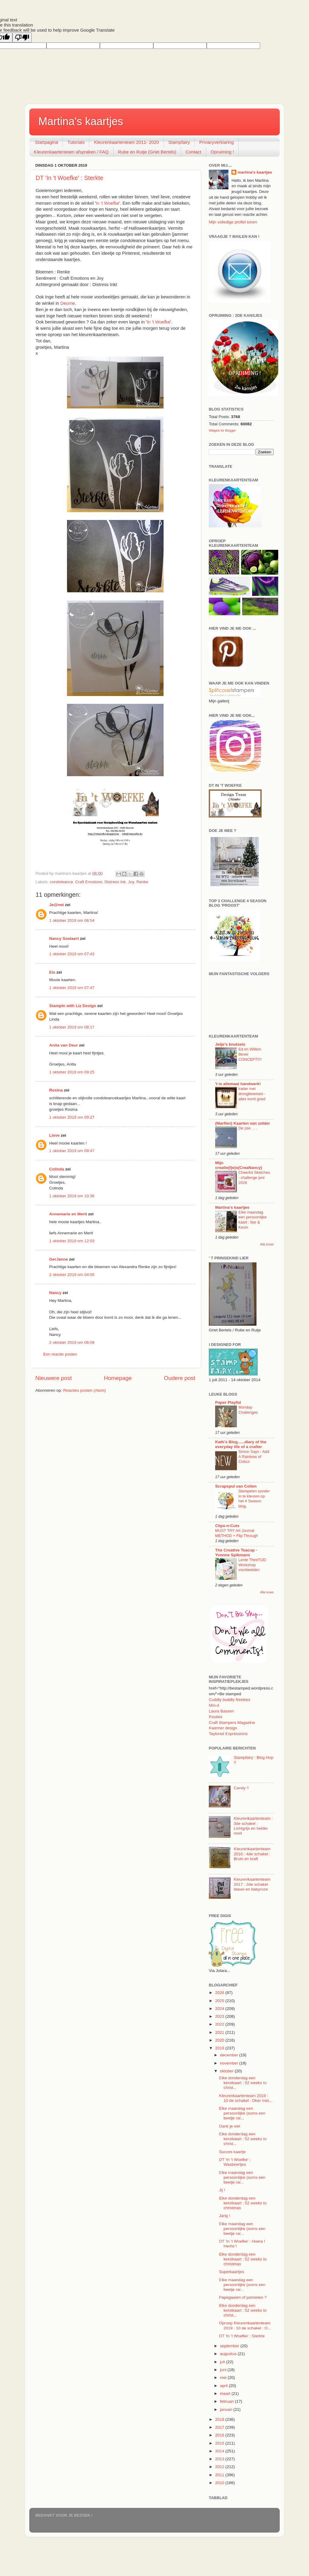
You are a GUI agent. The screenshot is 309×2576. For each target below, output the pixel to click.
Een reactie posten (60, 1354)
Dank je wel (229, 2126)
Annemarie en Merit (68, 1214)
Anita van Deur (63, 1045)
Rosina (56, 1090)
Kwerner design (223, 1728)
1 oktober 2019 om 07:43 (71, 954)
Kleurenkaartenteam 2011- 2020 (126, 142)
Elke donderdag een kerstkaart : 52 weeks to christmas (243, 2203)
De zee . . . (247, 1128)
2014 (220, 2451)
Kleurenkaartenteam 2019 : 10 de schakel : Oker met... (245, 2098)
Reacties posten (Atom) (84, 1390)
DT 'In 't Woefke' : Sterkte (69, 178)
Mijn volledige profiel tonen (233, 222)
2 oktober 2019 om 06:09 (71, 1342)
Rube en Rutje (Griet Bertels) (147, 151)
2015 (220, 2443)
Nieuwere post (53, 1378)
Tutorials (75, 142)
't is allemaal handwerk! (238, 1084)
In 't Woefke (107, 203)
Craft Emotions (88, 882)
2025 (220, 2000)
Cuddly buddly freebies (229, 1699)
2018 (220, 2419)
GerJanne (58, 1259)
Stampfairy (179, 142)
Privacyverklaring (216, 142)
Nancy (55, 1292)
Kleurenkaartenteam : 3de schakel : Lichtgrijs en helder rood (253, 1825)
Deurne (67, 303)
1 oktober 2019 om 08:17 (71, 1027)
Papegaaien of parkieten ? (243, 2297)
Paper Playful (228, 1402)
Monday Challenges (248, 1410)
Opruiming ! (222, 151)
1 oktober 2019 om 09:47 (71, 1150)
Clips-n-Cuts (227, 1525)
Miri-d (214, 1705)
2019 (220, 2048)
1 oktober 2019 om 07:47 (71, 987)
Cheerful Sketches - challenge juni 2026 (254, 1177)
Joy (131, 882)
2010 (220, 2482)
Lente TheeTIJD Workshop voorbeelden (252, 1564)
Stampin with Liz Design (72, 1005)
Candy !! (241, 1788)
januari (226, 2409)
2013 (220, 2459)
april (224, 2385)
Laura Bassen (221, 1711)
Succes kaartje (232, 2151)
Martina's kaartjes (80, 121)
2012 (220, 2466)
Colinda (56, 1169)
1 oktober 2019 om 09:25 (71, 1072)
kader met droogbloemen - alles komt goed (252, 1093)
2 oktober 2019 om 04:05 (71, 1274)
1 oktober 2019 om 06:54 (71, 920)
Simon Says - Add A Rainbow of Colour (253, 1456)
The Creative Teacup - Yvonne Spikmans (236, 1552)
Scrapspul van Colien (235, 1486)
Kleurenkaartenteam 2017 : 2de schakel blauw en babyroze (252, 1884)
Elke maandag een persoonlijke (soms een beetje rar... (242, 2113)
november (229, 2063)
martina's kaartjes (254, 172)
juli (223, 2362)
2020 (220, 2040)
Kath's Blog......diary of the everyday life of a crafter (240, 1444)
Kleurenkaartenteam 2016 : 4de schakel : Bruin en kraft (252, 1854)
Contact (193, 151)
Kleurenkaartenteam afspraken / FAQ (71, 151)
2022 (220, 2024)
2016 (220, 2435)
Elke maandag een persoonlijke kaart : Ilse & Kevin (252, 1220)
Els (52, 972)
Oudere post (179, 1378)
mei (224, 2377)
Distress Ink (115, 882)
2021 (220, 2032)
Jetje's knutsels (230, 1044)
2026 (220, 1992)
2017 (220, 2427)
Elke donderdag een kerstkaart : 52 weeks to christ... (243, 2083)
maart (225, 2393)
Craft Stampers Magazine (232, 1722)
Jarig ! (224, 2215)
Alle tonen (267, 1244)
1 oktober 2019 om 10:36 (71, 1196)
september (230, 2346)
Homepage (118, 1378)
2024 (220, 2008)
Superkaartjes (231, 2271)
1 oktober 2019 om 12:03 (71, 1241)
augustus (229, 2353)
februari (227, 2401)
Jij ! (222, 2190)
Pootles (215, 1717)
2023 (220, 2016)
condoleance (61, 882)
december (229, 2055)
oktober (227, 2071)
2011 (220, 2475)
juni (224, 2369)
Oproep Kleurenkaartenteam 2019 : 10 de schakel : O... (245, 2325)
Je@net (56, 904)
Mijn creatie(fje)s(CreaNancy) (238, 1165)
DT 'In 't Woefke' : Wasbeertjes (235, 2162)
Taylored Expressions (228, 1733)
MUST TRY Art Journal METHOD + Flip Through (236, 1533)
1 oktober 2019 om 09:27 (71, 1117)
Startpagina (46, 142)
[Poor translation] (22, 38)
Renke (142, 882)
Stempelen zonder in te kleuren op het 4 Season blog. (254, 1498)
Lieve (54, 1135)
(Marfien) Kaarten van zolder (242, 1123)
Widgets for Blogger (222, 430)
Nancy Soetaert (64, 938)
